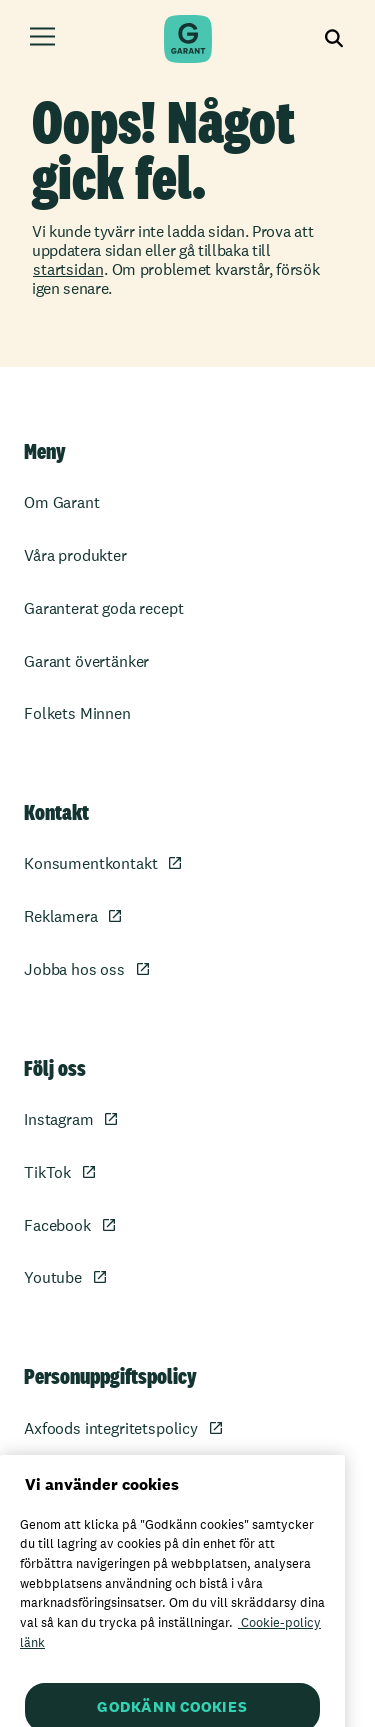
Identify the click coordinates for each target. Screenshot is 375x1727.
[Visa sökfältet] (334, 39)
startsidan (68, 269)
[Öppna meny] (42, 39)
